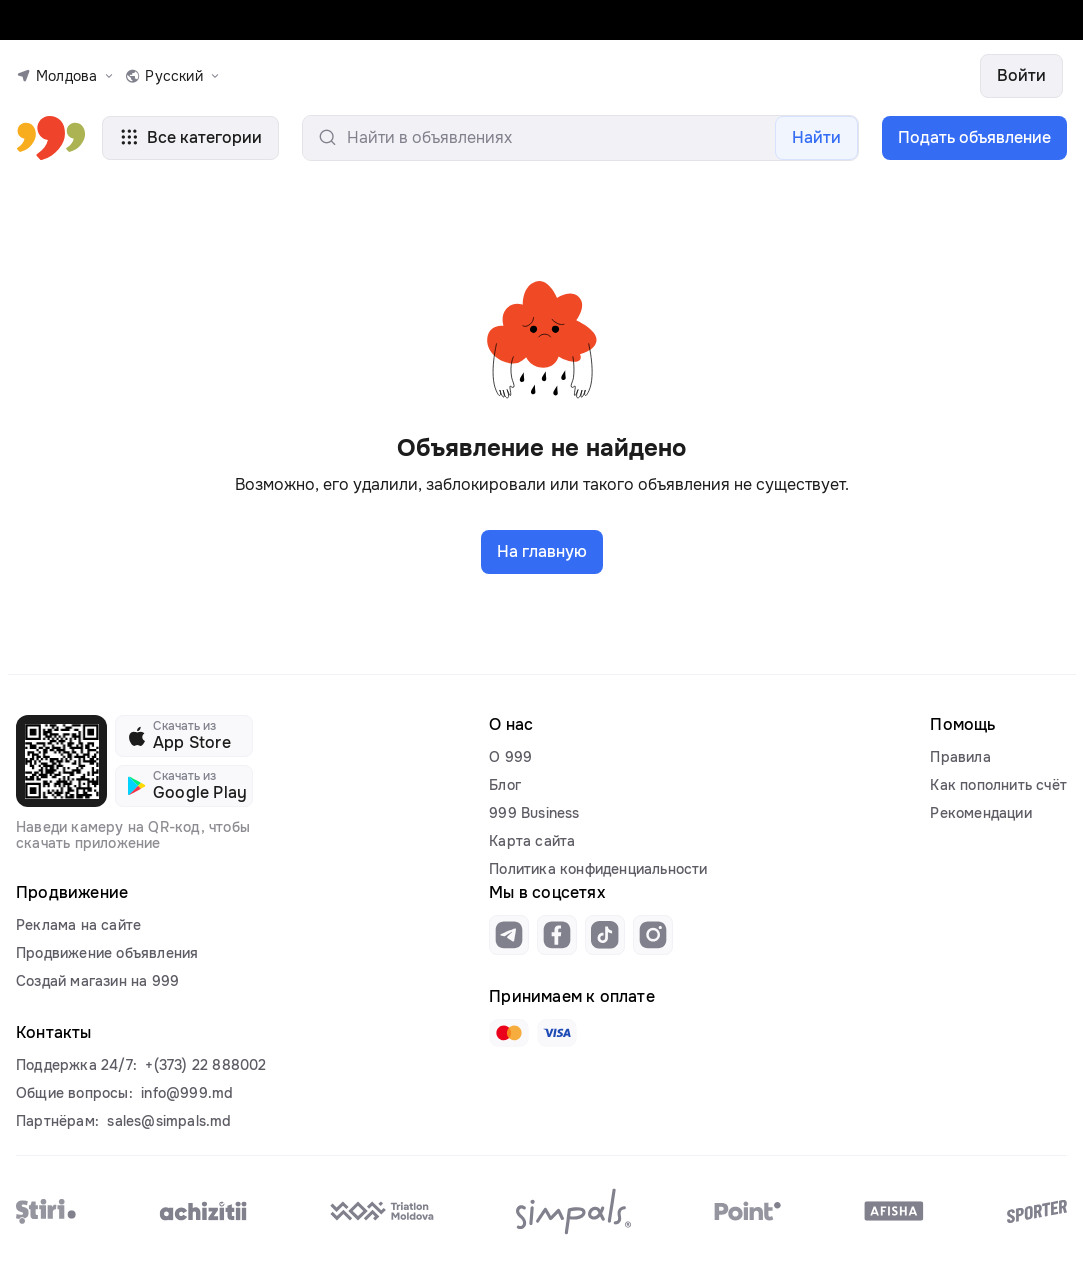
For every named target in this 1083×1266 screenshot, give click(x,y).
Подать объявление (974, 137)
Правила (960, 757)
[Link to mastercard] (509, 1033)
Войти (1021, 75)
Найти (816, 137)
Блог (505, 785)
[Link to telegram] (509, 935)
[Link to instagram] (653, 935)
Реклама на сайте (78, 925)
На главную (542, 551)
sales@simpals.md (169, 1121)
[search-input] (580, 138)
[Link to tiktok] (605, 935)
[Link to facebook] (557, 935)
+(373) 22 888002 (205, 1065)
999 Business (534, 813)
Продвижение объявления (107, 953)
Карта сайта (532, 841)
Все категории (190, 137)
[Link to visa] (557, 1033)
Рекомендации (980, 813)
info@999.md (187, 1093)
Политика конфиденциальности (598, 869)
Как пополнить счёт (998, 785)
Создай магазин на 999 (97, 981)
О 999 (510, 757)
